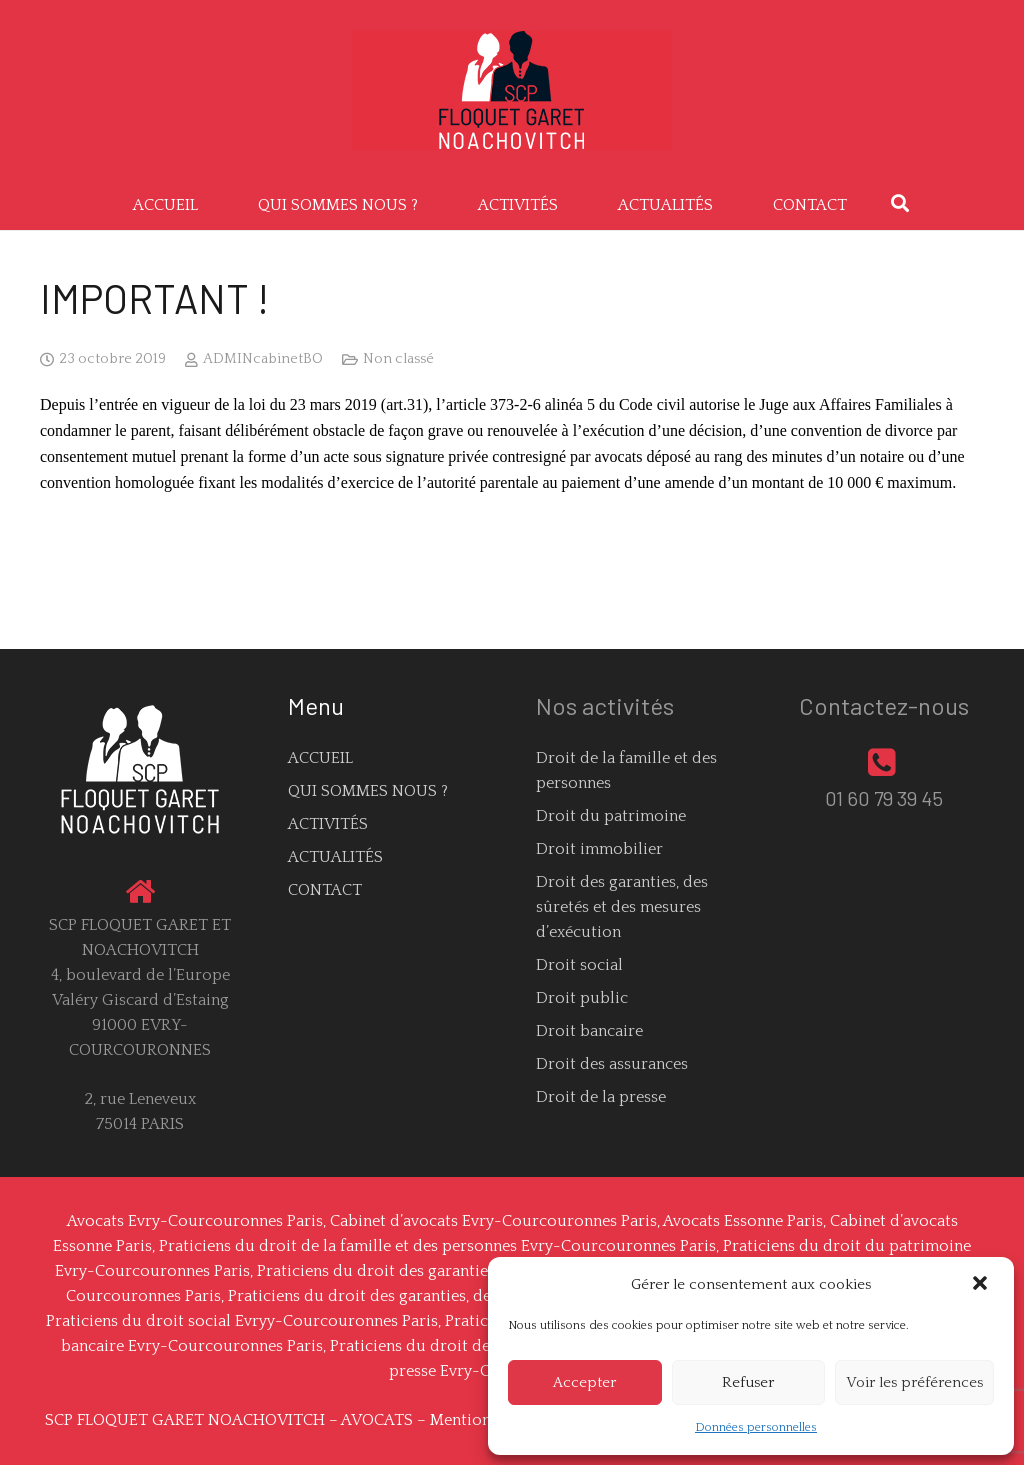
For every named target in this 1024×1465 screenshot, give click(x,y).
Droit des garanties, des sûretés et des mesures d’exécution (622, 907)
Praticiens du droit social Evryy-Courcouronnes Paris (242, 1321)
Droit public (582, 998)
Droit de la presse (601, 1097)
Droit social (579, 965)
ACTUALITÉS (335, 857)
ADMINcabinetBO (263, 359)
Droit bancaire (589, 1031)
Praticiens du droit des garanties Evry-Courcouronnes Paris (475, 1271)
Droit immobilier (599, 849)
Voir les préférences (914, 1382)
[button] (982, 1285)
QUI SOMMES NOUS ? (368, 791)
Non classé (398, 359)
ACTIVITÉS (328, 824)
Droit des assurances (612, 1064)
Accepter (584, 1382)
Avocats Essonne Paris (743, 1221)
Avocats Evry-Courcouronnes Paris (195, 1221)
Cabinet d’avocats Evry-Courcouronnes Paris (493, 1221)
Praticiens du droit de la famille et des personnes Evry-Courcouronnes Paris (437, 1246)
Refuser (748, 1382)
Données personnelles (756, 1427)
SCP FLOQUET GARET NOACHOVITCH (185, 1420)
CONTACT (325, 890)
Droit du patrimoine (611, 816)
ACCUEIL (320, 758)
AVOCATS (377, 1420)
